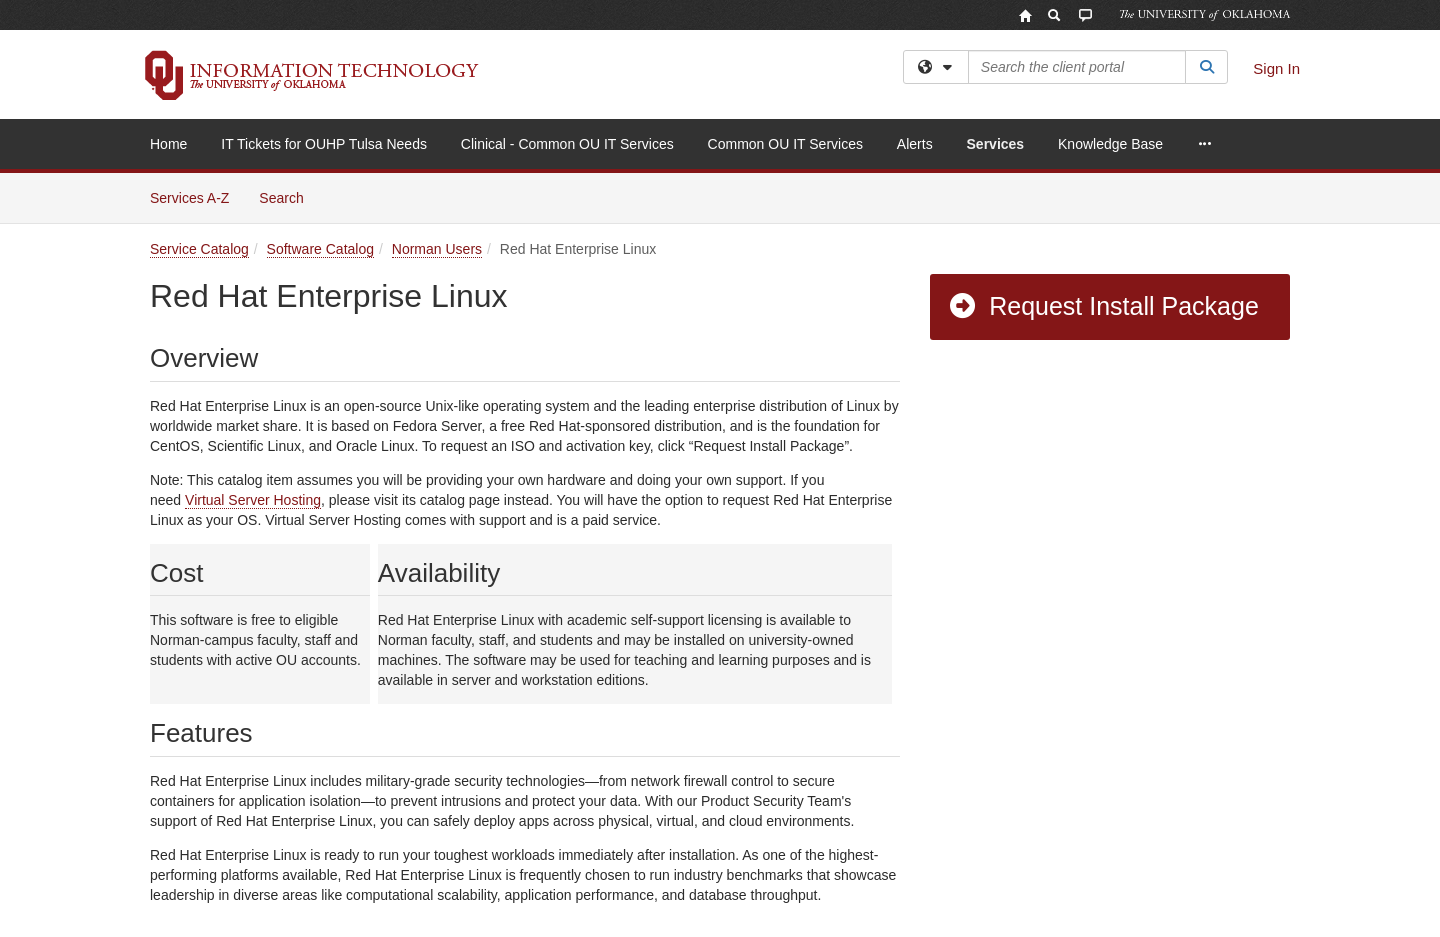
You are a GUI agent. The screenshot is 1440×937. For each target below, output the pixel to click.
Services (996, 144)
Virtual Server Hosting (253, 500)
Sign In (1276, 68)
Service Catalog (199, 249)
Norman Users (437, 249)
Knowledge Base (1110, 144)
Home (168, 144)
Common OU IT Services (785, 144)
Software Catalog (320, 249)
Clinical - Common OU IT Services (567, 144)
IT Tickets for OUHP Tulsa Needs (324, 144)
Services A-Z (189, 198)
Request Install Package (1103, 306)
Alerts (915, 144)
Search (288, 196)
